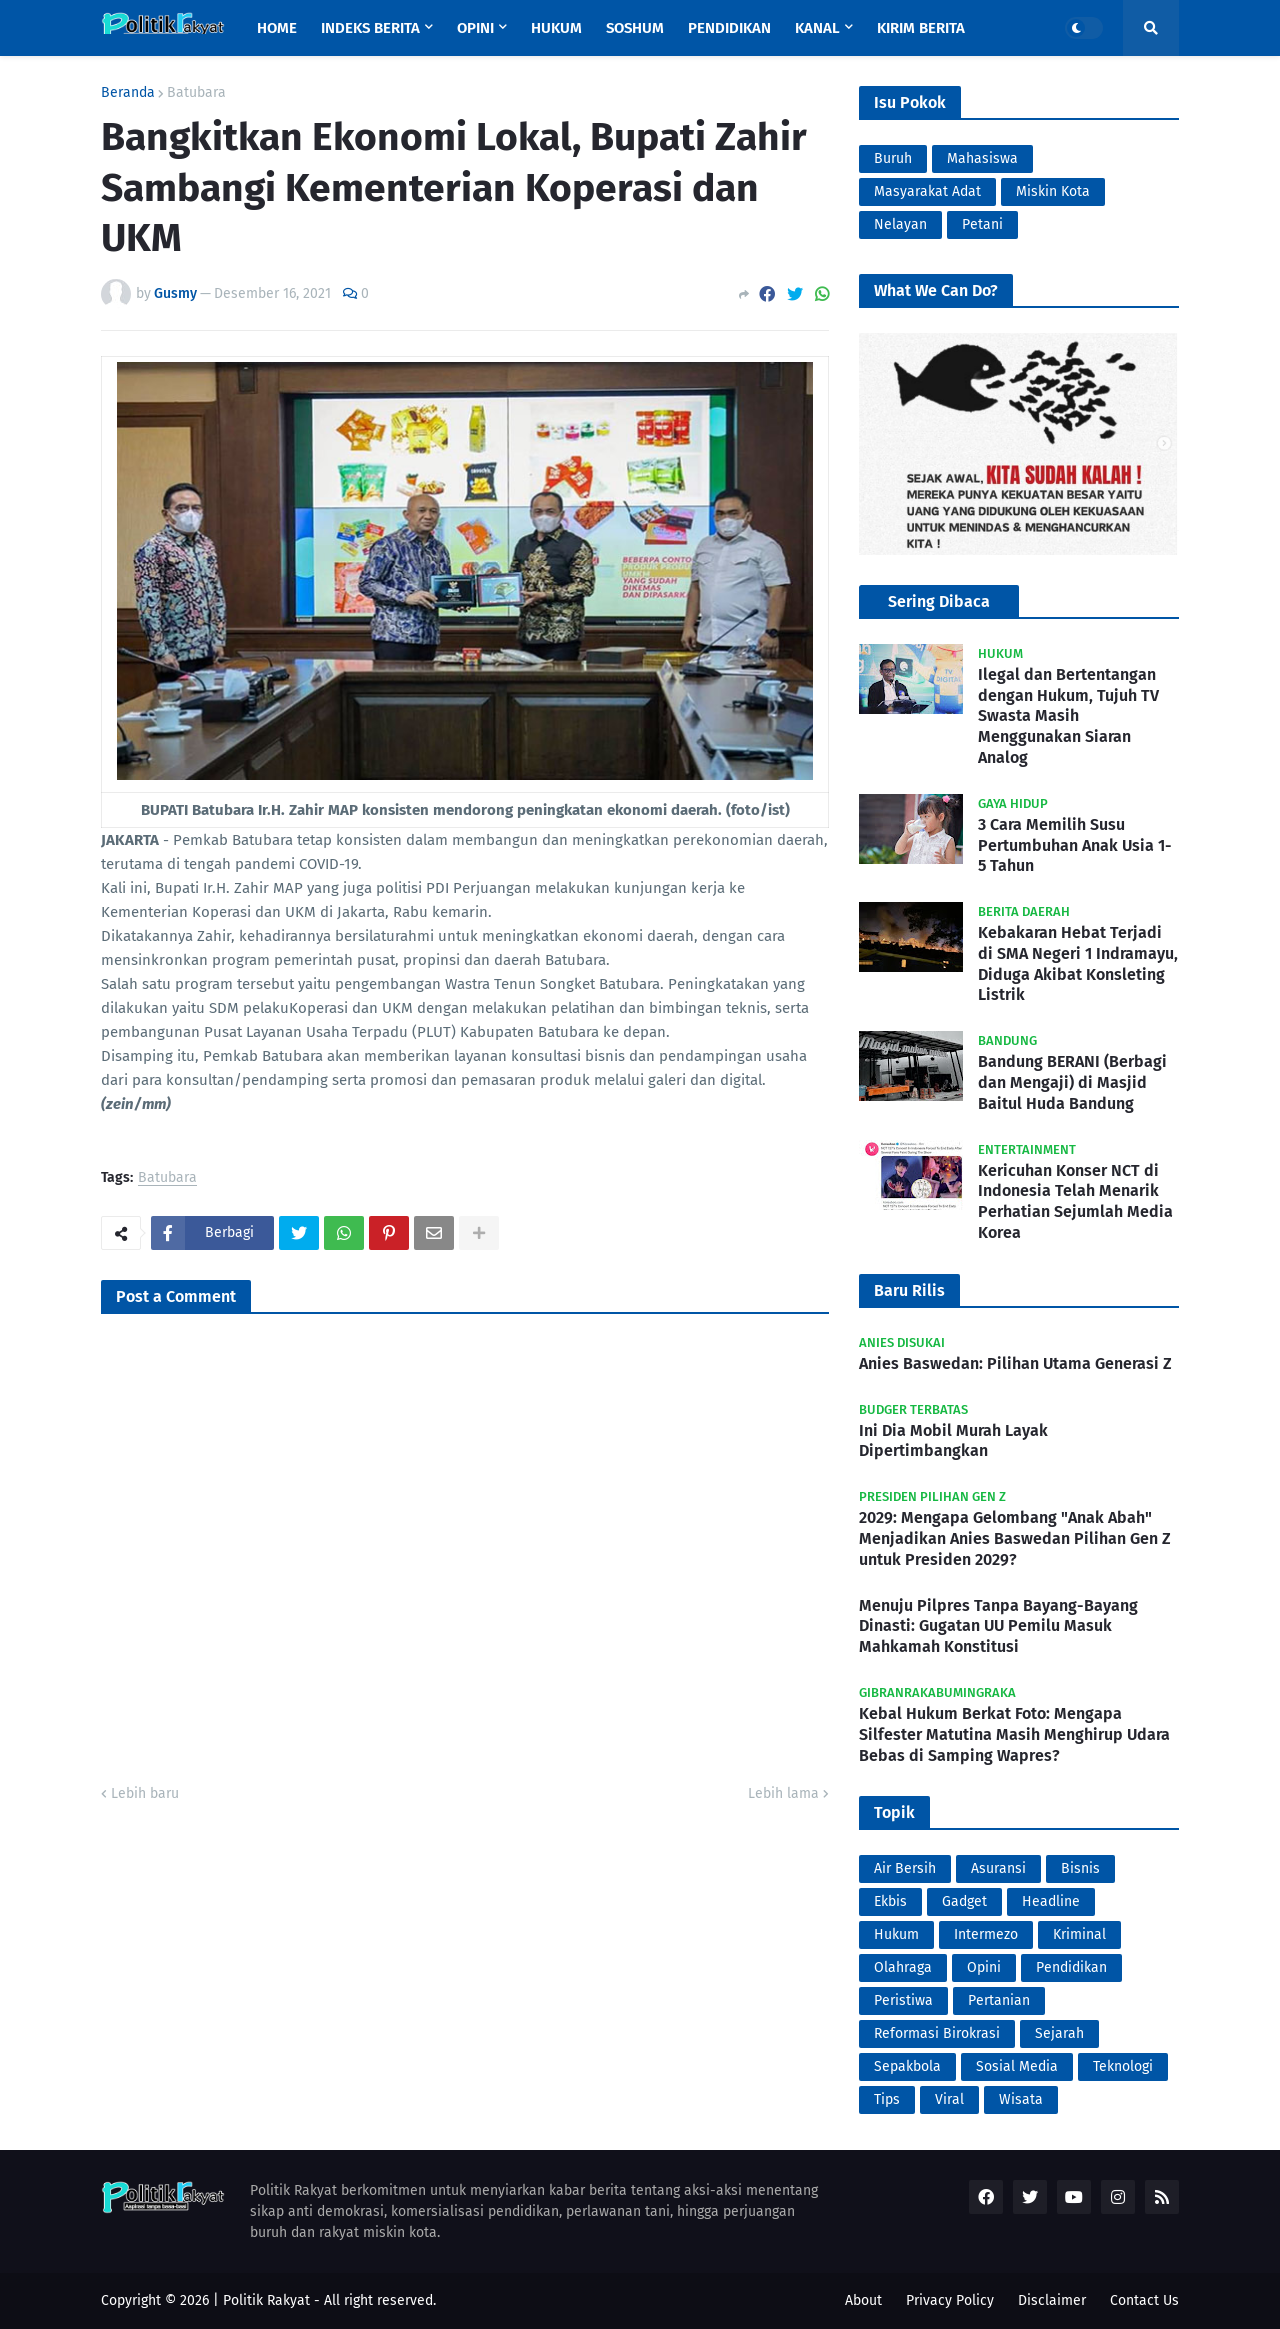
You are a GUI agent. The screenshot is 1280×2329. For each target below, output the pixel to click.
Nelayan (900, 224)
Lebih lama (783, 1793)
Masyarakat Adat (927, 191)
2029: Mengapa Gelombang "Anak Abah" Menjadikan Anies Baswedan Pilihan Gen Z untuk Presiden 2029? (1015, 1538)
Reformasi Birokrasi (937, 2033)
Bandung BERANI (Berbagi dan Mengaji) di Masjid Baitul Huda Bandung (1072, 1082)
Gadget (964, 1901)
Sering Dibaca (939, 601)
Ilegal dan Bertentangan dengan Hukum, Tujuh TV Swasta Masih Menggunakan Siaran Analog (1068, 716)
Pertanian (999, 2000)
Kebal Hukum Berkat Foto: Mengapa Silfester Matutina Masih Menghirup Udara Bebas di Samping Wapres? (1014, 1734)
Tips (887, 2099)
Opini (984, 1967)
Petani (982, 224)
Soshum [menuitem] (635, 28)
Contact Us (1144, 2300)
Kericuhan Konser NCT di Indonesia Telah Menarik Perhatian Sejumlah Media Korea (1075, 1201)
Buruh (893, 158)
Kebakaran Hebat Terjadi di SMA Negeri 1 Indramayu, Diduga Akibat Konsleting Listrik (1078, 963)
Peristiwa (903, 2000)
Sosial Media (1017, 2066)
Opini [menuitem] (475, 28)
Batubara (196, 93)
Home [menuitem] (277, 28)
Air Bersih (905, 1868)
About (863, 2300)
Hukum (896, 1934)
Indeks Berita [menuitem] (370, 28)
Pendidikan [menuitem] (729, 28)
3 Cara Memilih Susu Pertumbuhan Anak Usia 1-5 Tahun (1075, 845)
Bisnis (1080, 1868)
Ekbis (890, 1901)
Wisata (1021, 2099)
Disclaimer (1052, 2300)
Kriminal (1079, 1934)
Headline (1051, 1901)
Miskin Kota (1053, 191)
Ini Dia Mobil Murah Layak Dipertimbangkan (953, 1441)
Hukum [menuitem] (556, 28)
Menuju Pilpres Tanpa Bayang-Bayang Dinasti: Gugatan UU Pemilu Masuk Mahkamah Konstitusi (998, 1626)
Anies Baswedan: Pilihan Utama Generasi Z (1015, 1363)
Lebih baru (145, 1793)
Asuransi (998, 1868)
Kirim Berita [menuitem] (921, 28)
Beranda (128, 93)
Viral (949, 2099)
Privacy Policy (950, 2300)
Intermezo (986, 1934)
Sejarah (1059, 2033)
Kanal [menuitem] (817, 28)
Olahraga (903, 1967)
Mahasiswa (982, 158)
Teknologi (1123, 2066)
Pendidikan (1071, 1967)
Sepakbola (907, 2066)
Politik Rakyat (266, 2300)
